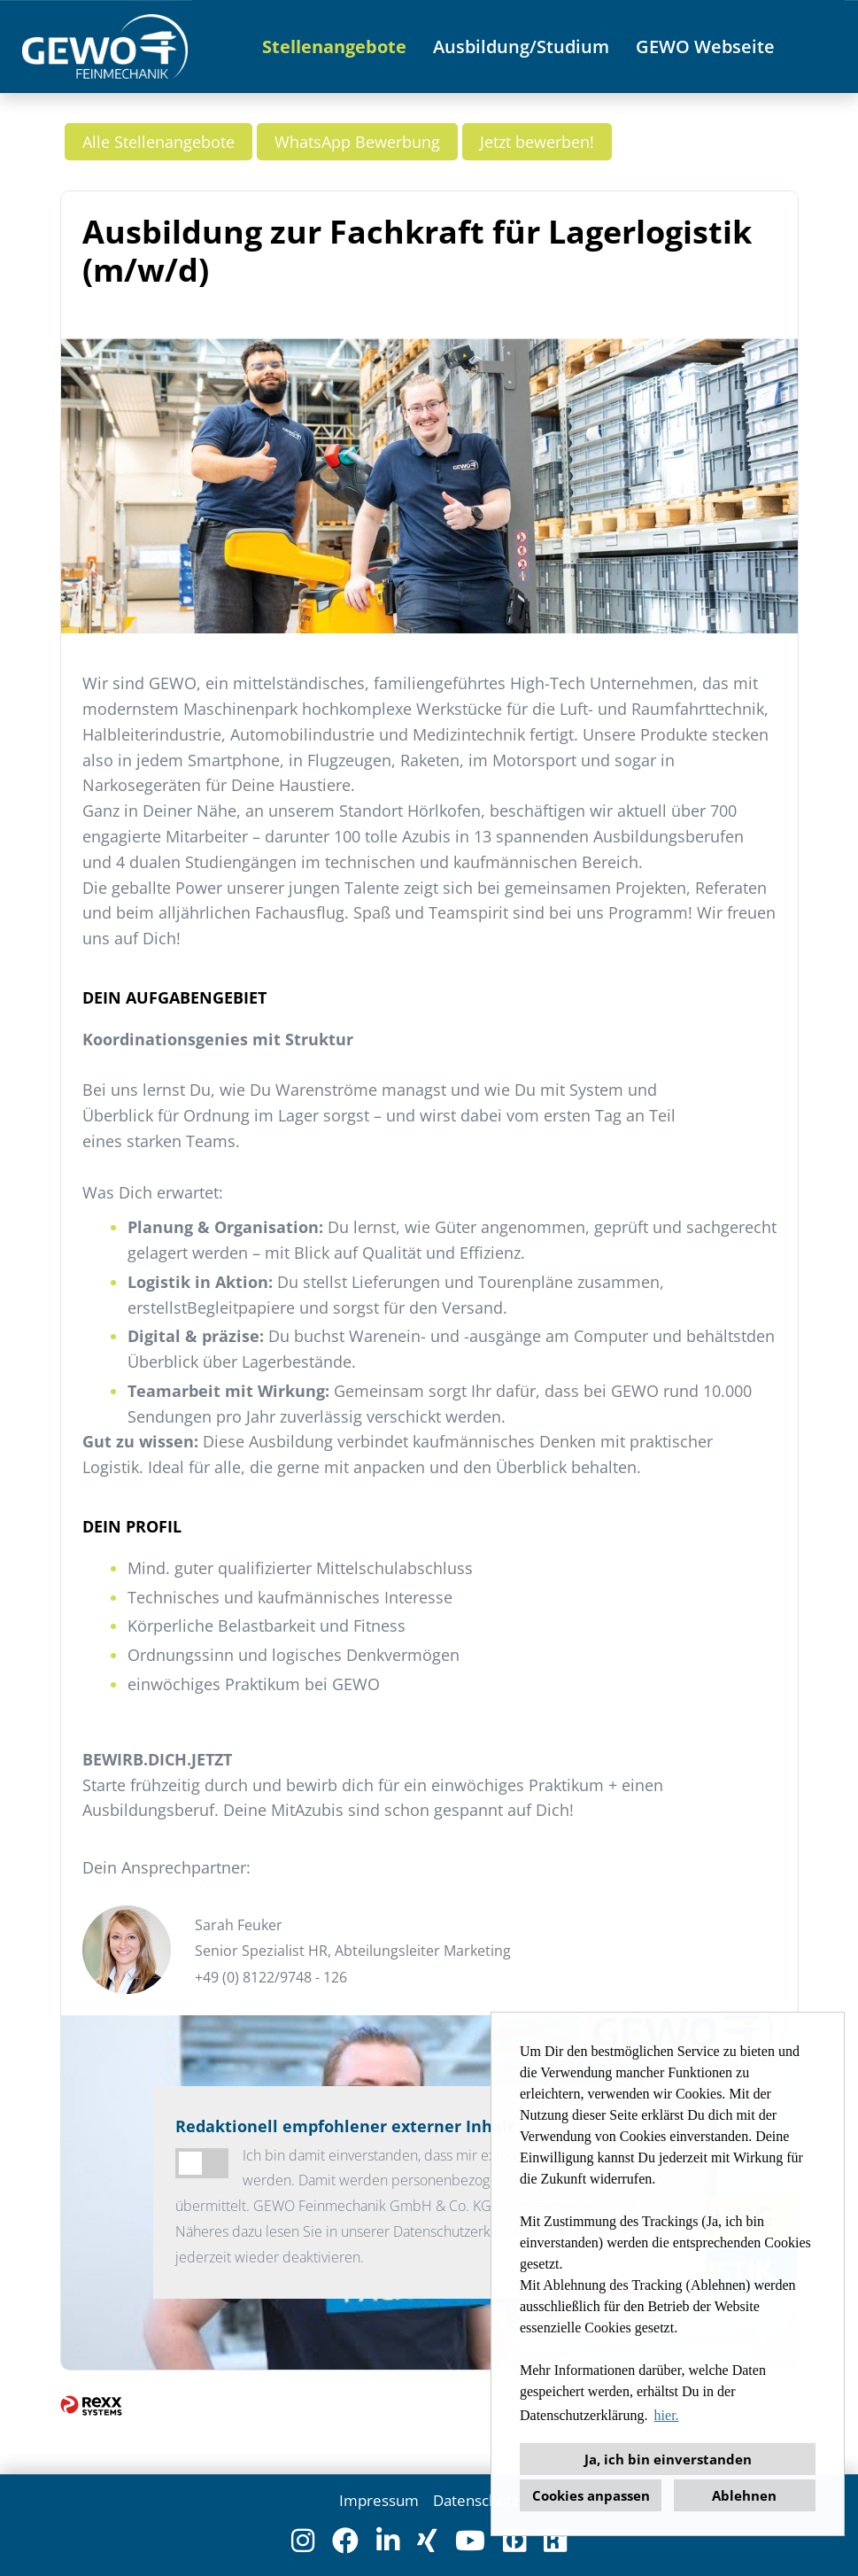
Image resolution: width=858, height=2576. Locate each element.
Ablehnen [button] (744, 2495)
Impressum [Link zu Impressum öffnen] (379, 2500)
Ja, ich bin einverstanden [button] (668, 2459)
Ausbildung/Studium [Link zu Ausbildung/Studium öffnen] (521, 46)
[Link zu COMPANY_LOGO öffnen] (105, 46)
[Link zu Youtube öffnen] (470, 2540)
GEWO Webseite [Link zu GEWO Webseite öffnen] (705, 46)
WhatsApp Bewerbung (357, 141)
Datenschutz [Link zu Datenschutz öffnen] (476, 2500)
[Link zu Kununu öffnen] (555, 2540)
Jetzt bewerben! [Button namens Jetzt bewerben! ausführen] (537, 141)
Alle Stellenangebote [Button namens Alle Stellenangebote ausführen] (158, 141)
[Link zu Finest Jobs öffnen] (514, 2540)
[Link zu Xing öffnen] (427, 2540)
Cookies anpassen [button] (591, 2495)
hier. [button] (666, 2415)
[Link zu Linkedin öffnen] (388, 2540)
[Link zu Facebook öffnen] (345, 2540)
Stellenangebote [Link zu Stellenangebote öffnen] (334, 46)
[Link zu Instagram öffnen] (303, 2540)
